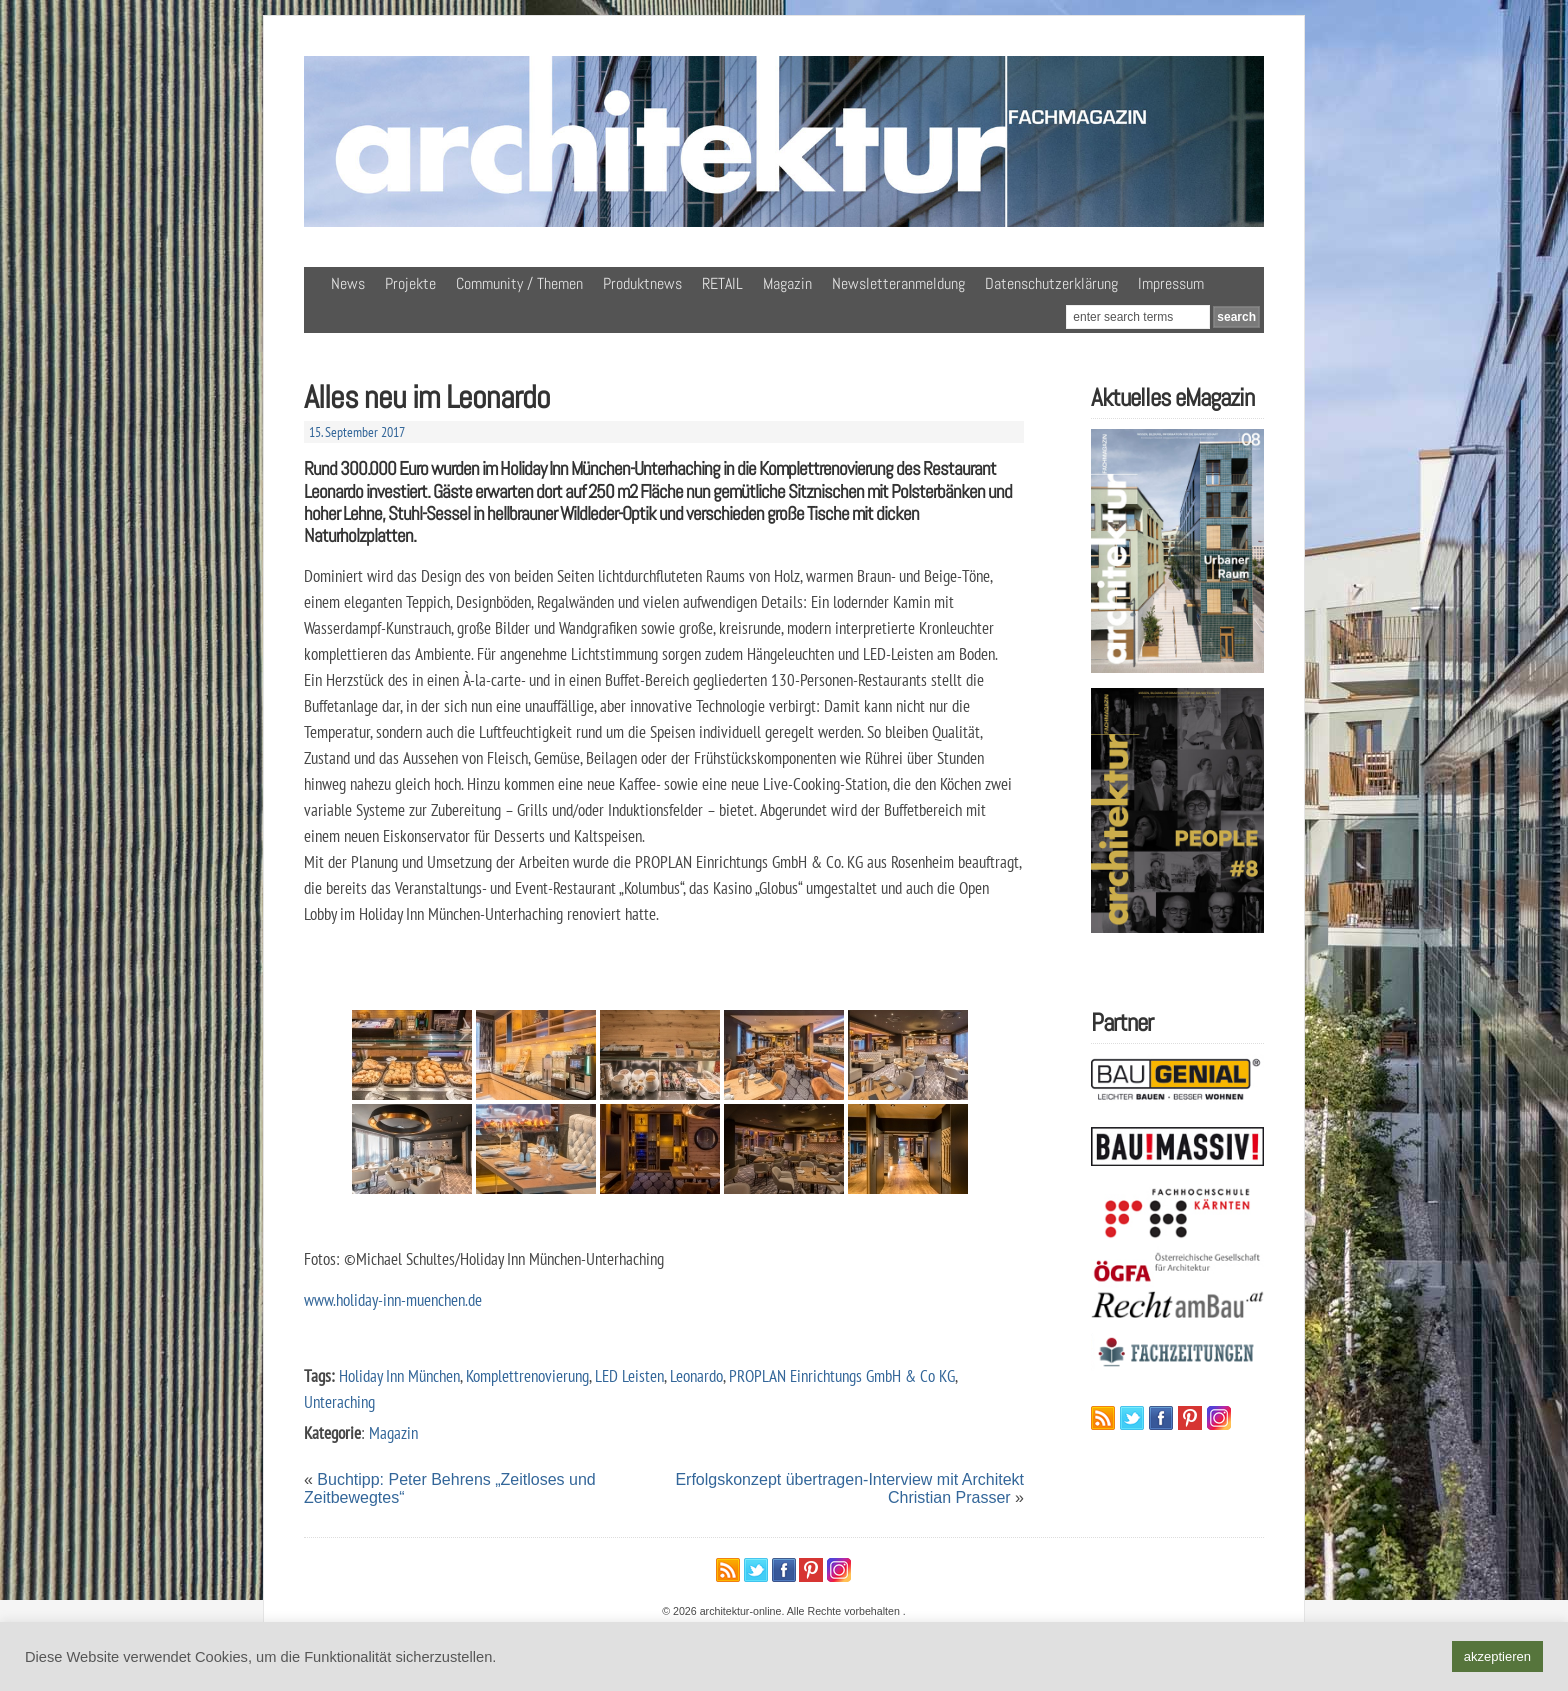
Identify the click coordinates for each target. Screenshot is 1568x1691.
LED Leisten (629, 1375)
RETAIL (722, 283)
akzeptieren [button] (1497, 1656)
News (348, 283)
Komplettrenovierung (527, 1375)
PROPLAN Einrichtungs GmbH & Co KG (842, 1375)
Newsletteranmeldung (898, 283)
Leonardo (696, 1375)
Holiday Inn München (399, 1375)
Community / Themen (519, 283)
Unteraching (339, 1401)
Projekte (410, 283)
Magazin (787, 283)
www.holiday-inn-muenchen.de (393, 1299)
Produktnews (642, 283)
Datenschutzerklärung (1051, 283)
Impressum (1171, 283)
